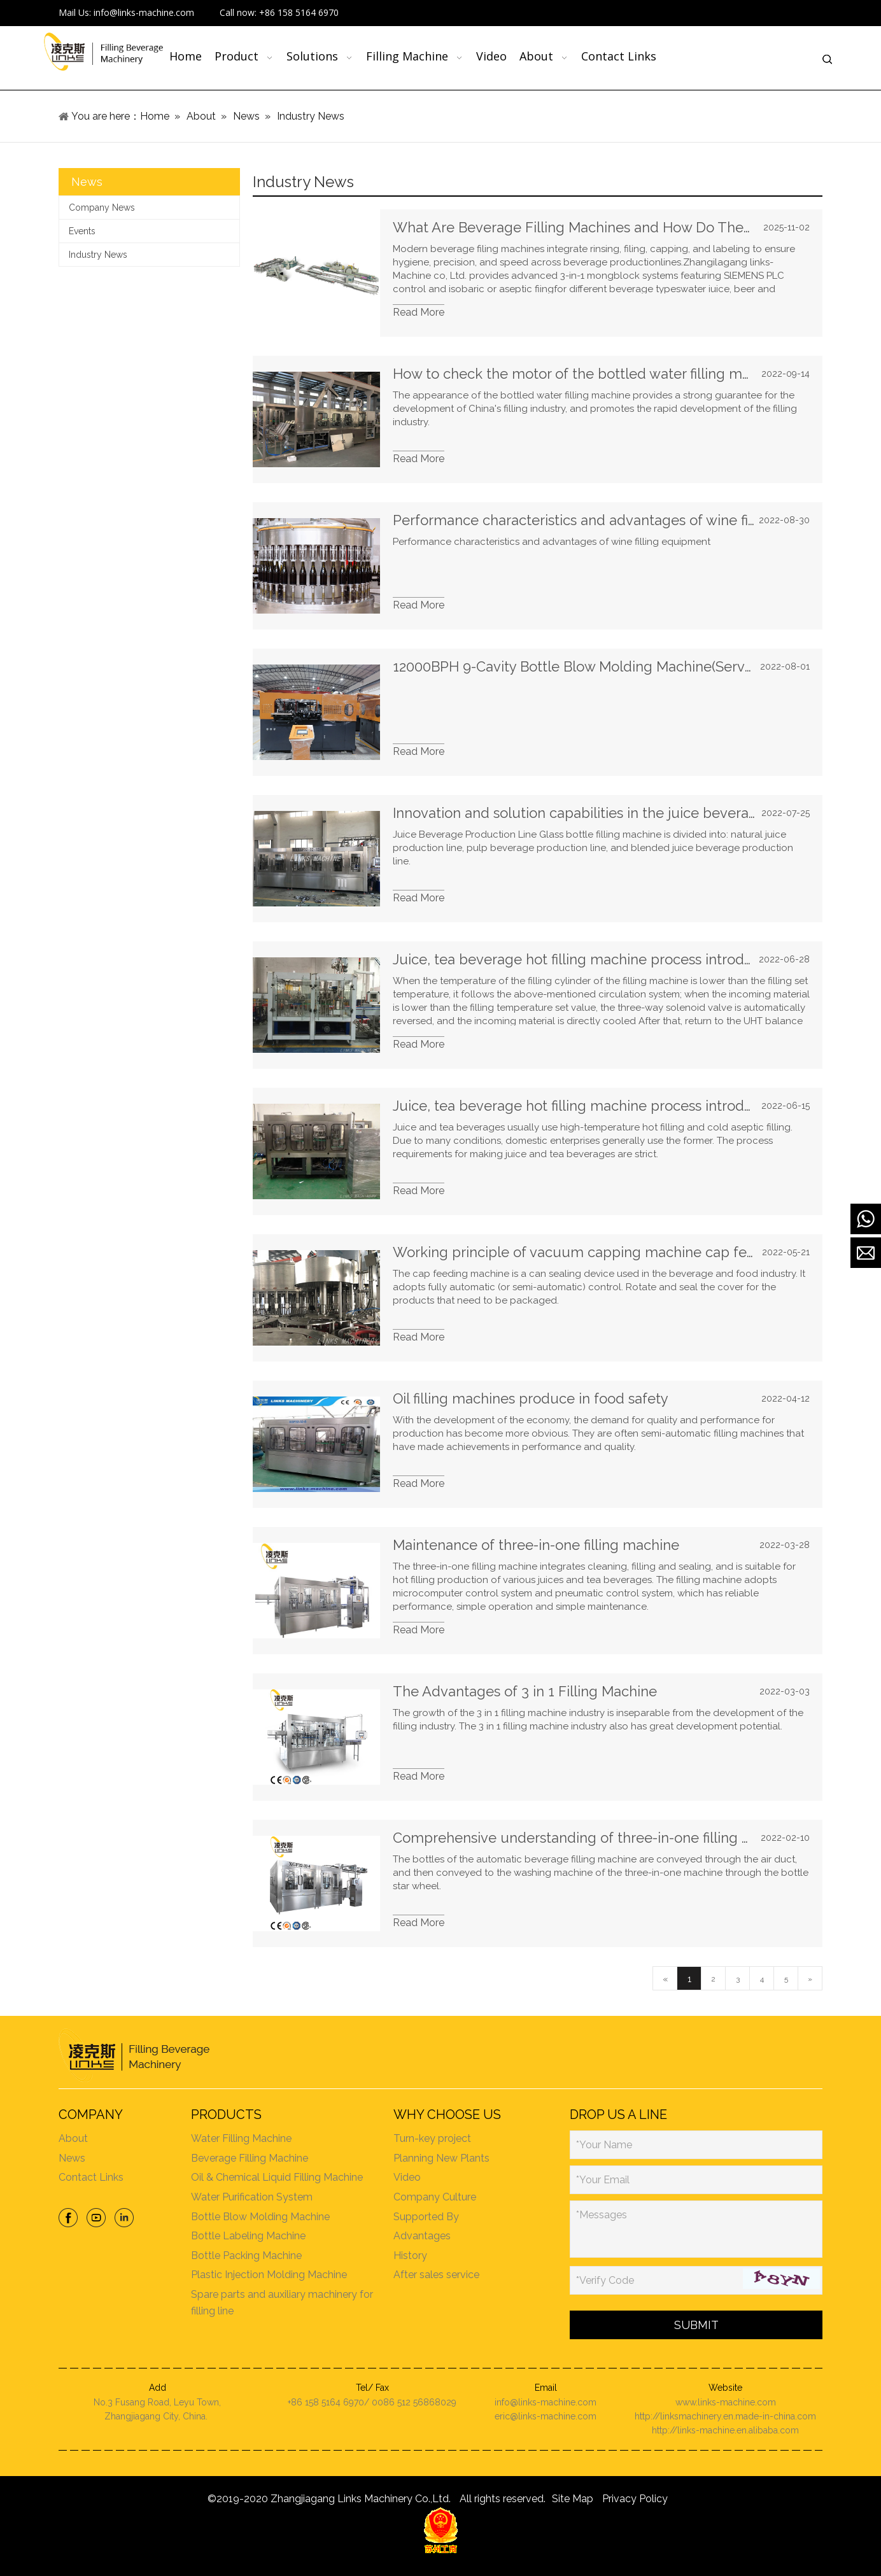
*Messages (601, 2215)
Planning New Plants (441, 2158)
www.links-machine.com (725, 2402)
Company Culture (434, 2197)
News (72, 2158)
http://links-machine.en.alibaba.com (725, 2430)
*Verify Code (605, 2280)
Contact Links (91, 2177)
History (410, 2255)
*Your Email (603, 2180)
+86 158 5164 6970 (299, 12)
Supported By (426, 2217)
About (73, 2138)
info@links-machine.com (144, 12)
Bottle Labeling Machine (248, 2236)
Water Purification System (252, 2197)
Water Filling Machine (241, 2138)
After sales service (436, 2275)
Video (407, 2177)
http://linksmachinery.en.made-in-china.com (725, 2416)
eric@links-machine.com (545, 2416)
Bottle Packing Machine (246, 2255)
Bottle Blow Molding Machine (260, 2217)
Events (82, 231)
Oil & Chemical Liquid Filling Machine (277, 2177)
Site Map (572, 2499)
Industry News (98, 255)
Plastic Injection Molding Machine (269, 2275)
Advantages (422, 2236)
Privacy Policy (635, 2499)
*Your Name (604, 2145)
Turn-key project (432, 2138)
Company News (102, 207)
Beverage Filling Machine (249, 2158)
